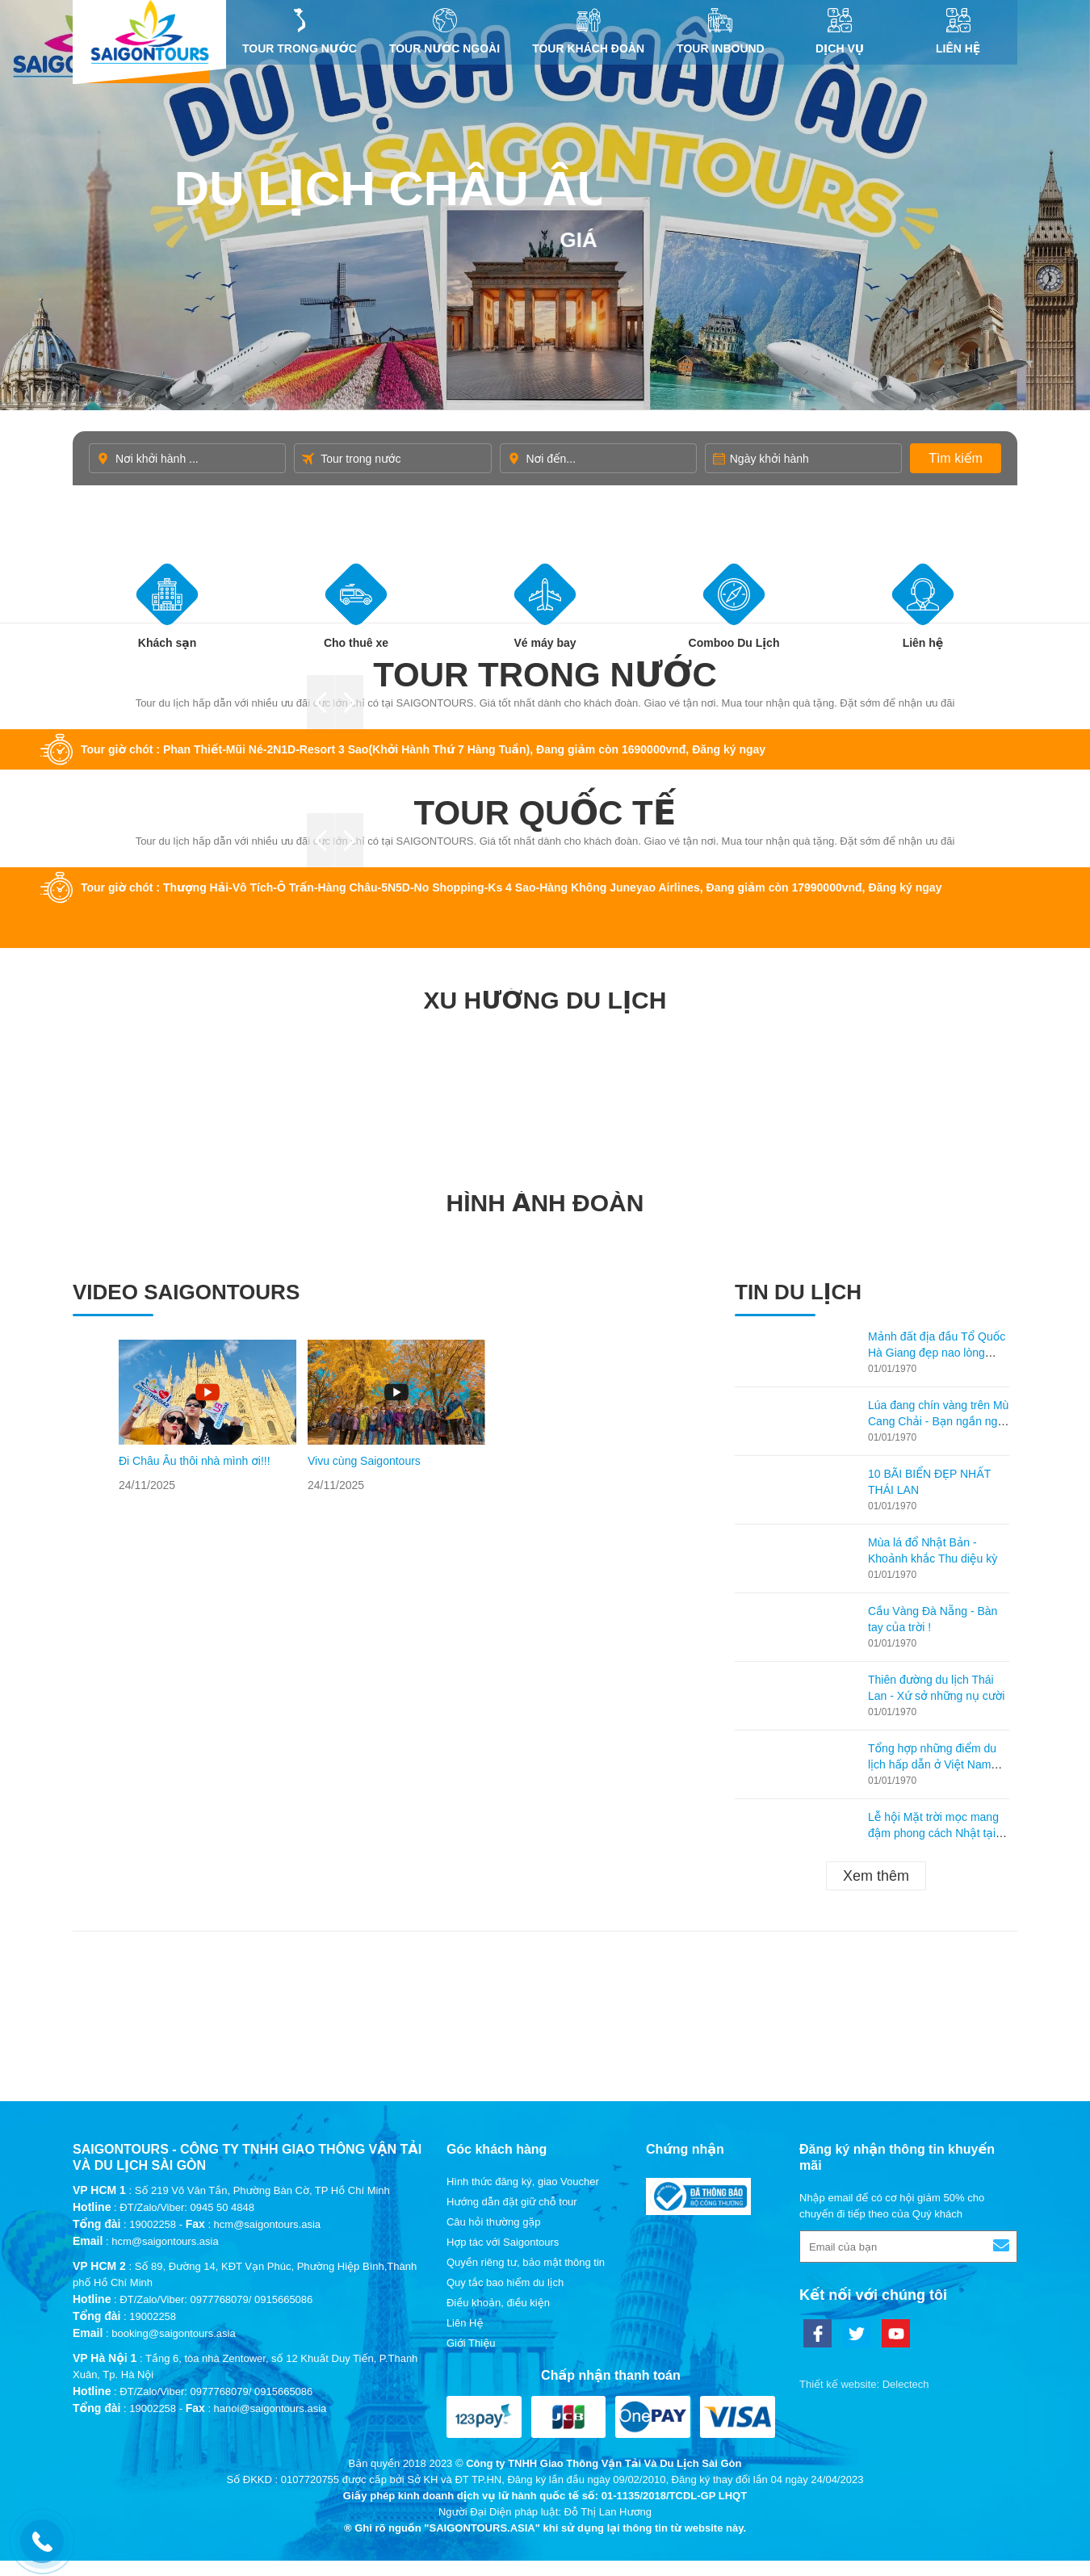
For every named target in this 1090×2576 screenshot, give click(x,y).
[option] (207, 1416)
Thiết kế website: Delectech (864, 2384)
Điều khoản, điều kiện (498, 2303)
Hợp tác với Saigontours (502, 2242)
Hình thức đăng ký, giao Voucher (522, 2181)
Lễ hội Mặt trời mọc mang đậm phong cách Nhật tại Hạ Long (933, 1833)
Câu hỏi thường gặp (493, 2222)
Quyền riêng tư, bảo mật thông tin (525, 2262)
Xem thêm (876, 1876)
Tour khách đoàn (588, 31)
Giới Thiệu (471, 2343)
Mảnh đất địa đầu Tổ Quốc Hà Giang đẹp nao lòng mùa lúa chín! (936, 1352)
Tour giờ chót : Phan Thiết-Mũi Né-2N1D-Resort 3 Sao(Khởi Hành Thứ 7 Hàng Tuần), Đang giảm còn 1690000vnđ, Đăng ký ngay (423, 749)
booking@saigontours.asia (173, 2333)
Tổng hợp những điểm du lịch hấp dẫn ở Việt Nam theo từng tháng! (932, 1764)
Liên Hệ (958, 31)
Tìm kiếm (956, 458)
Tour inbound (721, 31)
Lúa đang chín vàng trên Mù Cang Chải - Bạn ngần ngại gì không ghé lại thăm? (938, 1421)
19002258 (152, 2224)
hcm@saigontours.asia (164, 2241)
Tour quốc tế (545, 813)
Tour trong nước (299, 31)
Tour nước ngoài (444, 31)
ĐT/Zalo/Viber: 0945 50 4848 (186, 2207)
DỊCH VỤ (840, 31)
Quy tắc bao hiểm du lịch (505, 2282)
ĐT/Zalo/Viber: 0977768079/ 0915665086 (215, 2299)
